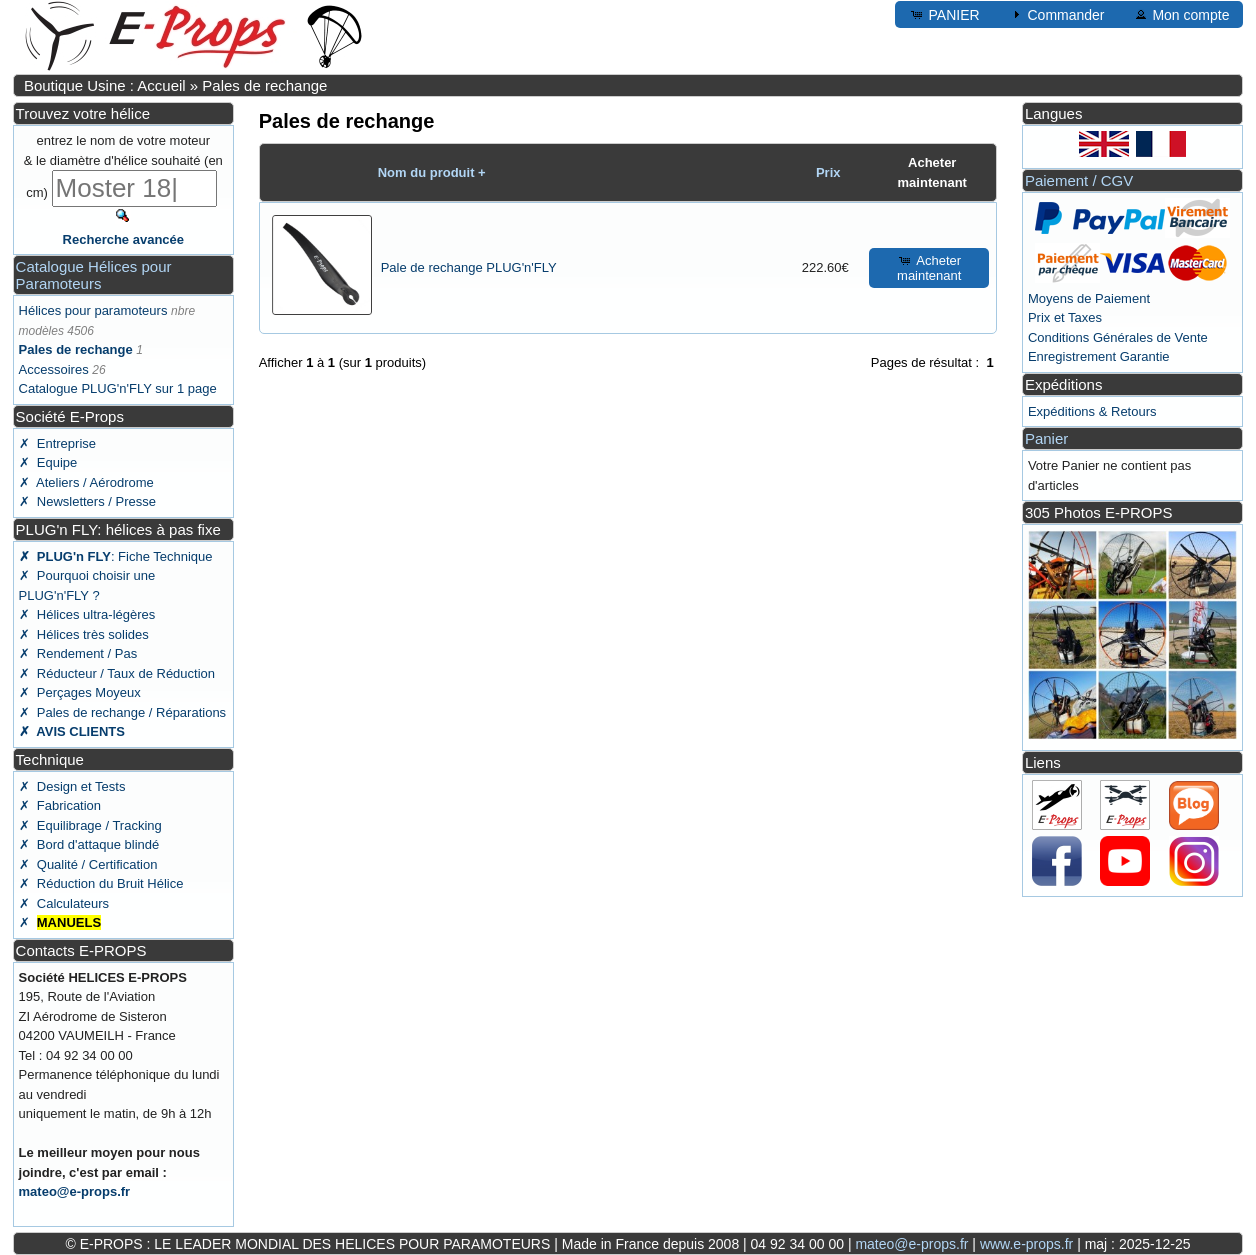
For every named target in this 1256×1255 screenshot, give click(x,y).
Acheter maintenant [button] (929, 267)
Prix (828, 172)
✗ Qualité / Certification (88, 864)
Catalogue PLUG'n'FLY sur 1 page (118, 388)
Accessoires (54, 369)
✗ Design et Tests (72, 786)
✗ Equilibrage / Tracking (90, 825)
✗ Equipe (48, 462)
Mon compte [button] (1181, 14)
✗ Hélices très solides (84, 634)
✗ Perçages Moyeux (80, 692)
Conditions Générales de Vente (1118, 337)
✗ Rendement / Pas (78, 653)
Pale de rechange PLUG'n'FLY (469, 267)
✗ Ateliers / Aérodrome (86, 482)
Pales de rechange (264, 85)
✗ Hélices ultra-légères (87, 614)
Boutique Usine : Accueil (105, 85)
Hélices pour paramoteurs (93, 310)
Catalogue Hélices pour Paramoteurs (94, 275)
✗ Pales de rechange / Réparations (123, 712)
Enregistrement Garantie (1099, 356)
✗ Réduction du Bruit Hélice (101, 883)
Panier (1046, 438)
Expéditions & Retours (1092, 411)
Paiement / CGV (1079, 180)
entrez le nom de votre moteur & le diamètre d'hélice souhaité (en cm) (123, 166)
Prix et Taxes (1065, 317)
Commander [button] (1056, 14)
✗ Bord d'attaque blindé (89, 844)
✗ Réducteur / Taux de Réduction (117, 673)
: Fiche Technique (116, 556)
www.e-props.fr (1026, 1244)
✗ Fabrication (60, 805)
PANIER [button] (944, 14)
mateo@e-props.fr (75, 1191)
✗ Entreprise (57, 443)
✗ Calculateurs (64, 903)
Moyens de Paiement (1089, 298)
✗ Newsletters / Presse (87, 501)
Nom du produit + (432, 172)
